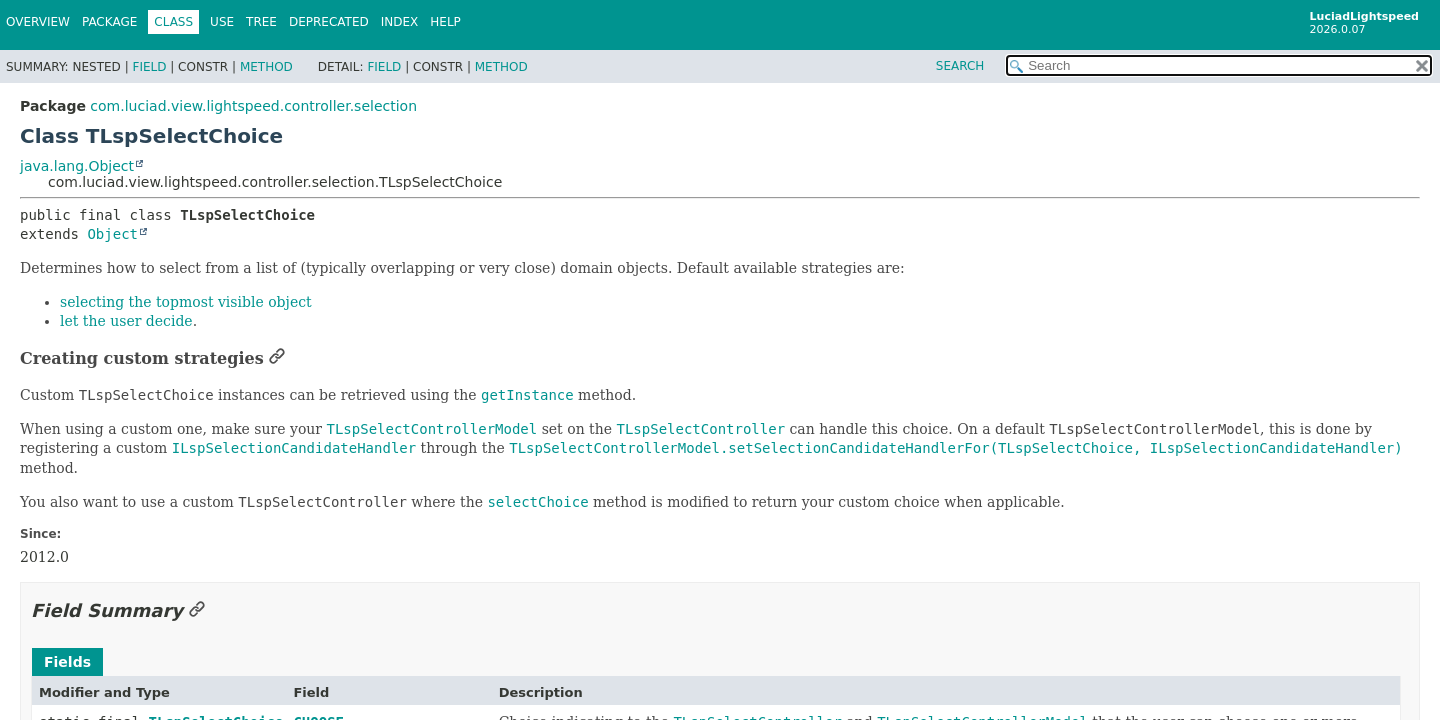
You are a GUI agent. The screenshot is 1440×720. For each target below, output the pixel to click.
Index (400, 22)
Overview (38, 22)
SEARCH (960, 66)
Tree (261, 22)
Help (445, 22)
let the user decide (126, 321)
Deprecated (329, 22)
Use (222, 22)
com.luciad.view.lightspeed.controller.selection (253, 106)
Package (109, 22)
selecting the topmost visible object (186, 302)
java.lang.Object (77, 166)
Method (266, 67)
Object (112, 234)
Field (149, 67)
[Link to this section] (277, 358)
